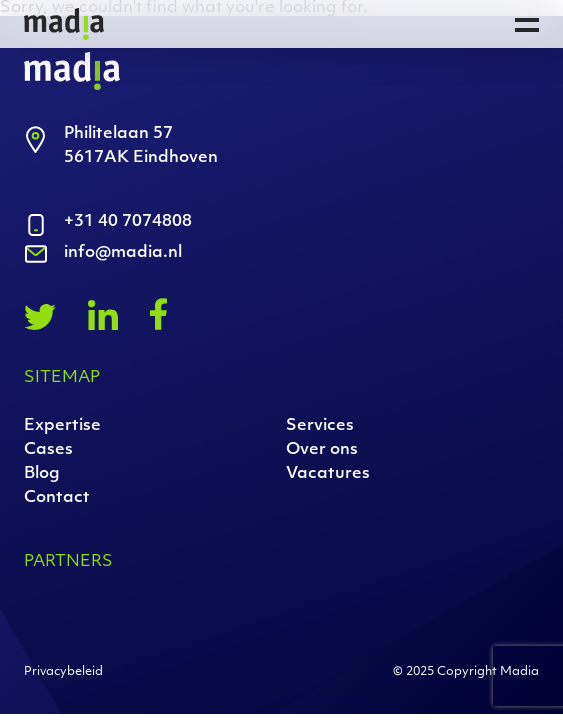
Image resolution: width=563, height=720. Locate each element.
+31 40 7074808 (128, 222)
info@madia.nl (123, 253)
